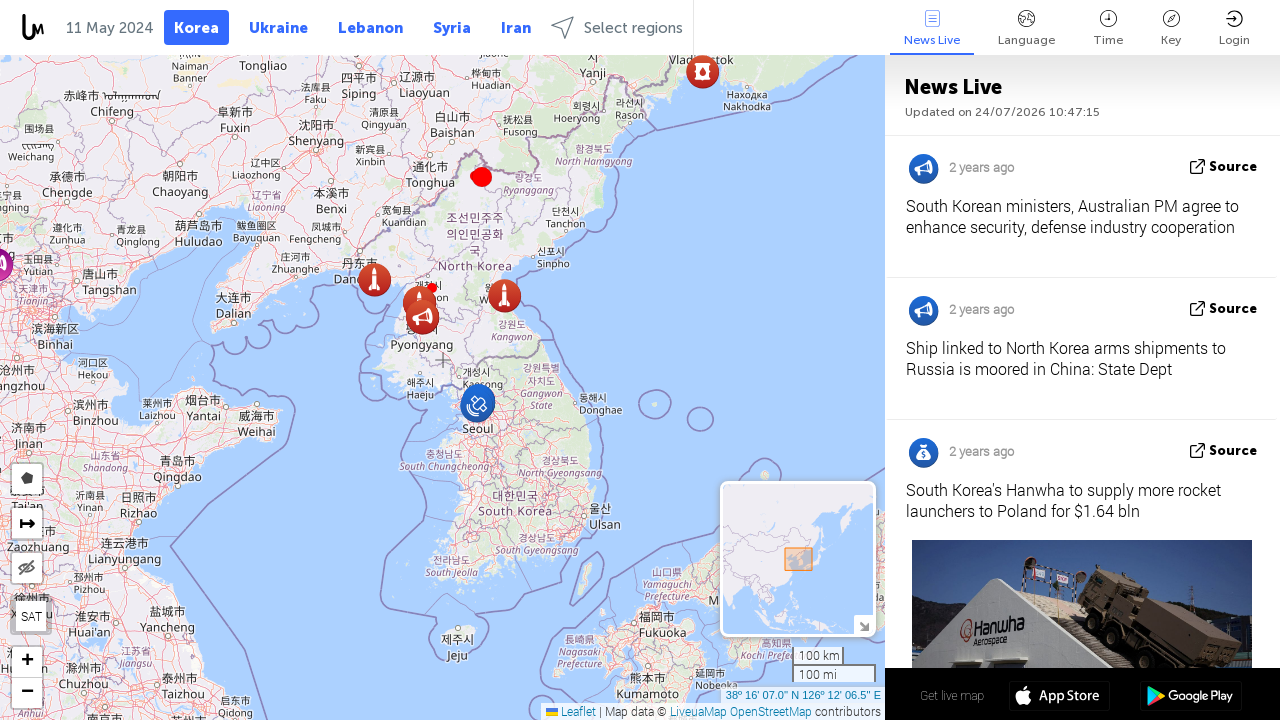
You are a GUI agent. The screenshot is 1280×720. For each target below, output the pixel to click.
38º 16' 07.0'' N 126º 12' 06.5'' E (803, 695)
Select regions (617, 27)
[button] (482, 177)
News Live (932, 28)
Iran (516, 28)
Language (1026, 28)
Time (1108, 28)
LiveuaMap (698, 711)
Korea (196, 28)
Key (1171, 28)
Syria (452, 28)
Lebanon (370, 28)
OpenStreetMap (771, 711)
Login (1234, 28)
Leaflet (571, 711)
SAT (31, 616)
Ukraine (278, 28)
